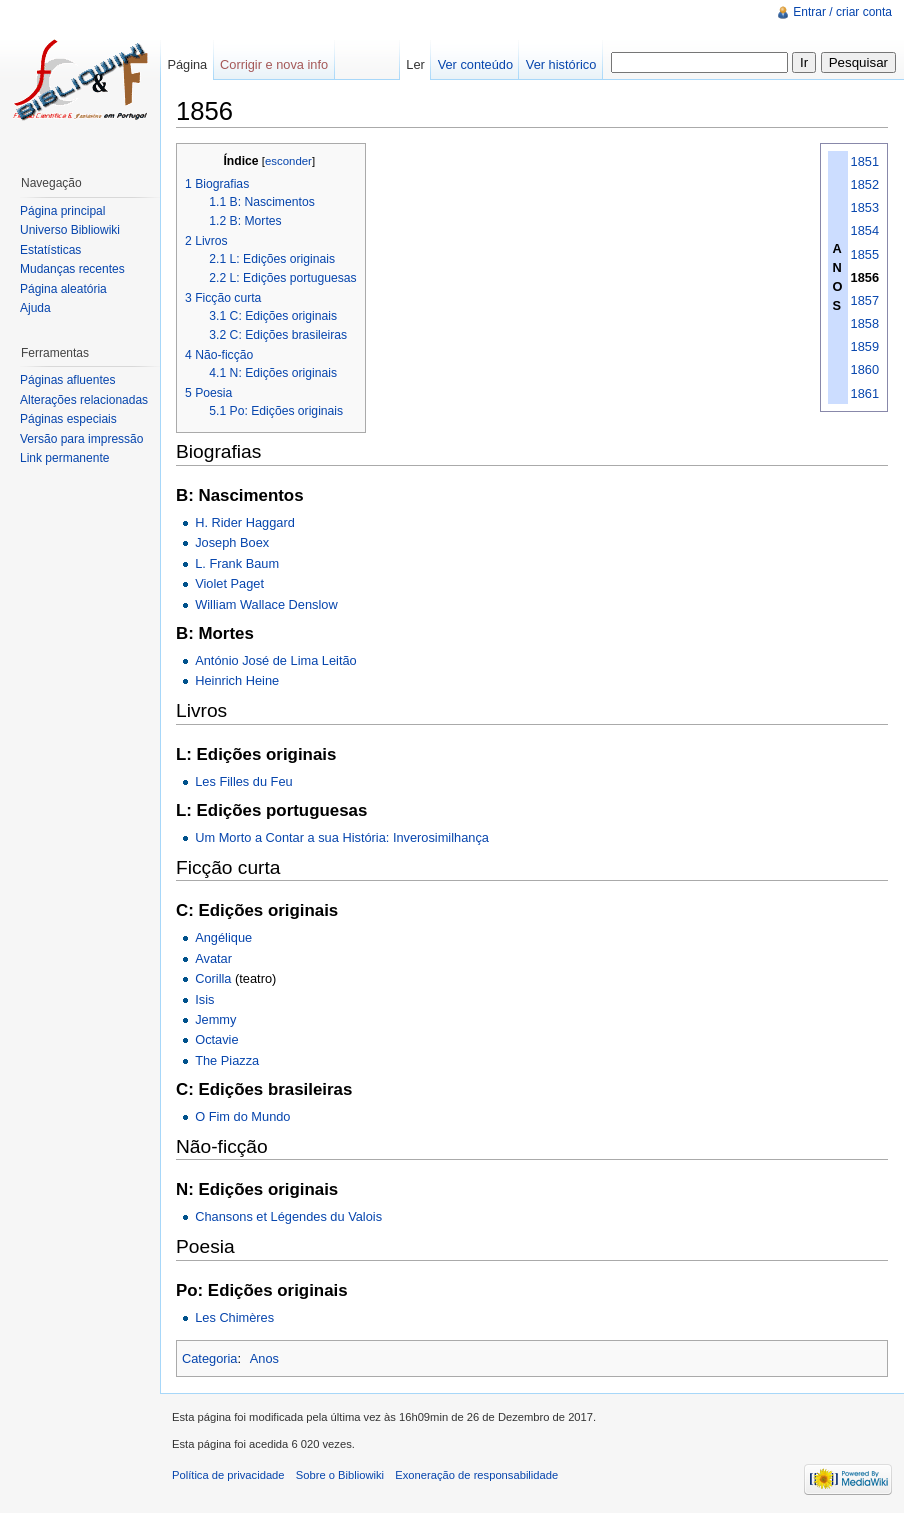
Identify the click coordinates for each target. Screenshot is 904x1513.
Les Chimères (234, 1317)
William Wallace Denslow (266, 604)
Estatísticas (50, 250)
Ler (415, 64)
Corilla (213, 978)
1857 (865, 300)
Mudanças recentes (72, 269)
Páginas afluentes (67, 380)
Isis (204, 999)
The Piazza (227, 1060)
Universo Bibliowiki (70, 230)
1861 (865, 393)
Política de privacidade (228, 1475)
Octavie (216, 1039)
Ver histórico (561, 64)
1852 (865, 184)
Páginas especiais (68, 419)
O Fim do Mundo (242, 1116)
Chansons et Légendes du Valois (288, 1216)
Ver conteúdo (475, 64)
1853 (865, 207)
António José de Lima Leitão (276, 660)
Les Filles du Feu (243, 781)
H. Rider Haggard (245, 522)
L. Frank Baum (237, 563)
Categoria (210, 1358)
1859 (865, 346)
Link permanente (64, 458)
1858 (865, 323)
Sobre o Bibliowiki (340, 1475)
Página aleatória (63, 289)
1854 (865, 230)
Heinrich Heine (237, 680)
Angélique (223, 937)
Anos (264, 1358)
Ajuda (35, 308)
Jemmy (215, 1019)
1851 (865, 161)
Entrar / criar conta (842, 12)
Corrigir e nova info (274, 64)
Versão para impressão (81, 439)
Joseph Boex (232, 542)
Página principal (62, 211)
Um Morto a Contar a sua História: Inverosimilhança (342, 837)
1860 (865, 369)
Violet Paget (229, 583)
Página (187, 64)
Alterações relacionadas (84, 400)
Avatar (213, 958)
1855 (865, 254)
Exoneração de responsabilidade (476, 1475)
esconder (288, 161)
